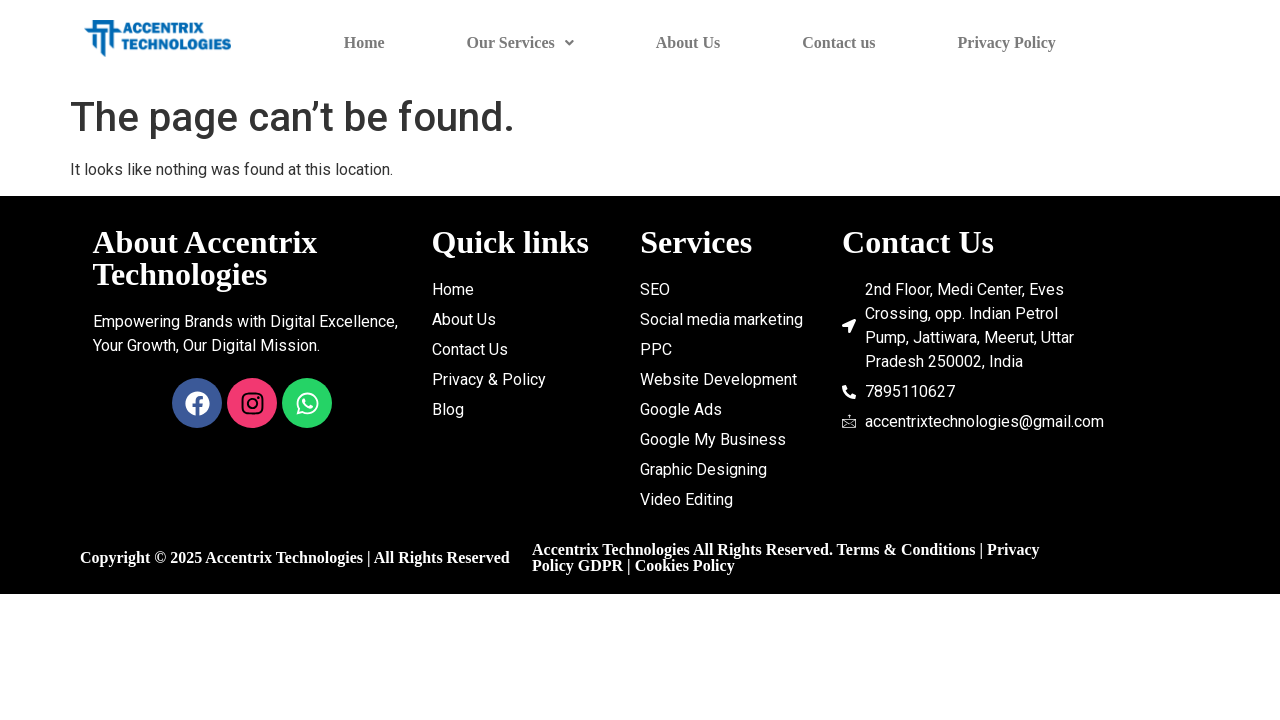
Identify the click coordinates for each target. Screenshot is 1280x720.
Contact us (838, 42)
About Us (688, 42)
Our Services (520, 42)
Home (364, 42)
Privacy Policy (1007, 42)
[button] (520, 43)
